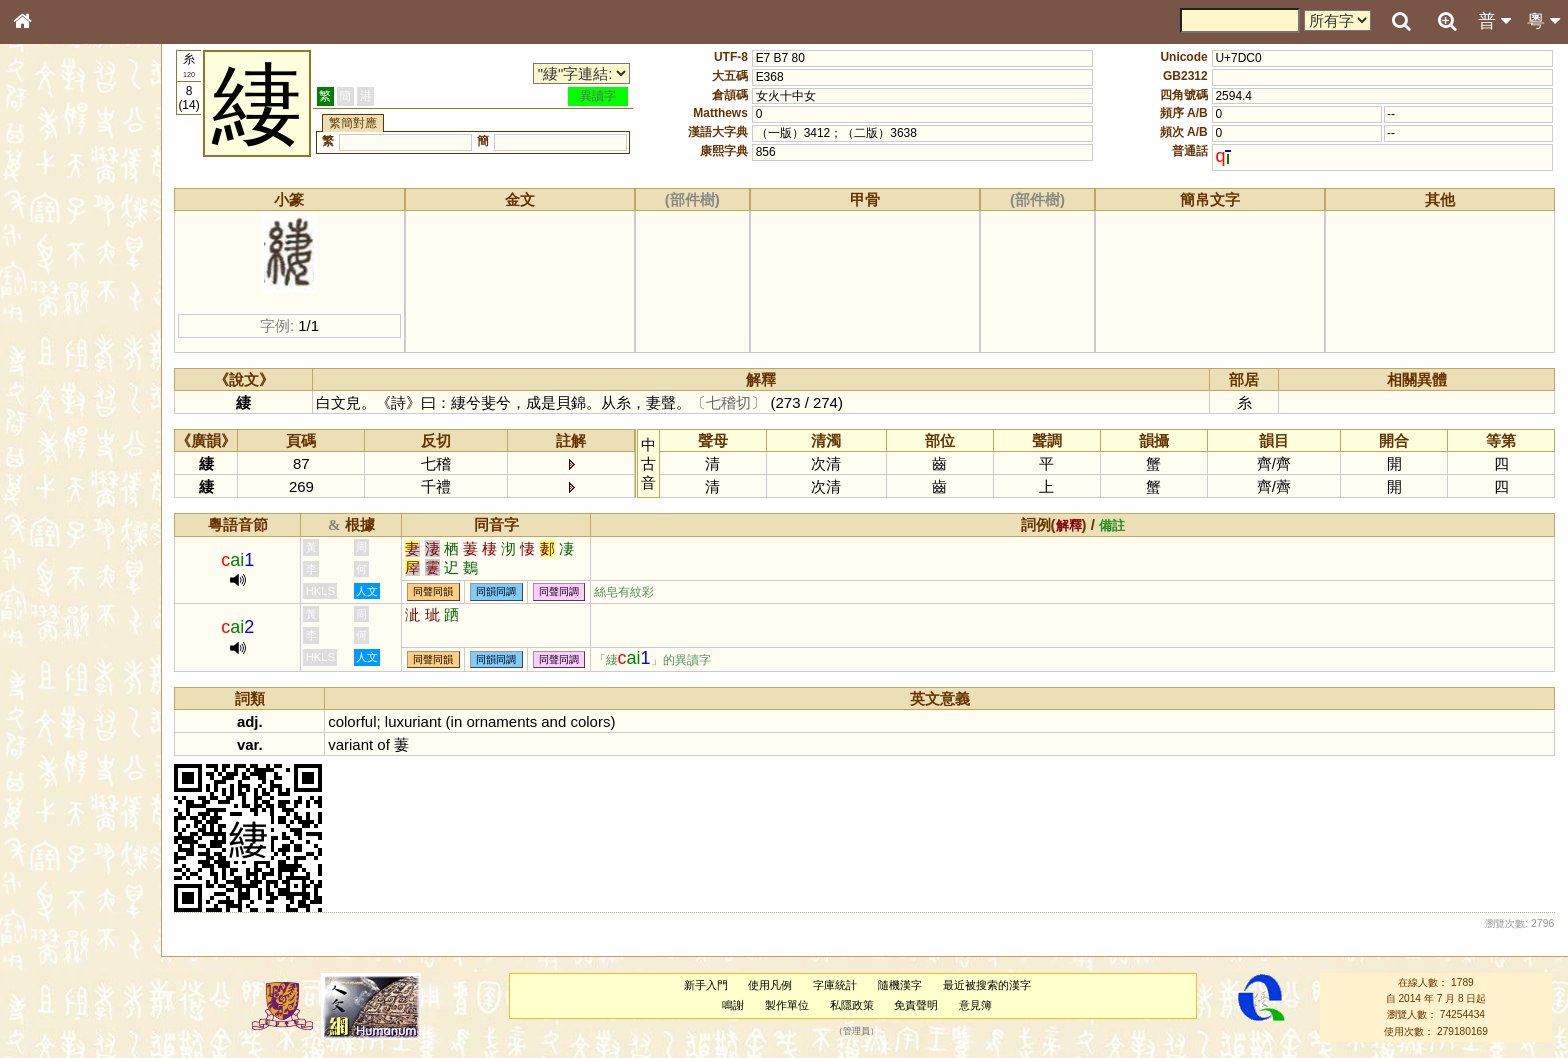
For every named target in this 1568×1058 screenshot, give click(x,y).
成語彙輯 (49, 666)
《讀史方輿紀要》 (73, 647)
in (468, 721)
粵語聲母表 (55, 417)
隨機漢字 (905, 985)
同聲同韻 (445, 592)
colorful (364, 721)
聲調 (95, 536)
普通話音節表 (61, 555)
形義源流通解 (61, 345)
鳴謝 (738, 1005)
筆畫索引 (49, 287)
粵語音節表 (55, 398)
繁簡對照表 (55, 685)
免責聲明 (922, 1005)
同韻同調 (508, 592)
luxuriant (424, 721)
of (395, 744)
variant (362, 744)
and (565, 721)
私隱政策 (857, 1005)
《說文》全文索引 (73, 628)
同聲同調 (571, 592)
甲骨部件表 (55, 306)
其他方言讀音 (61, 574)
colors (602, 721)
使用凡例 (776, 985)
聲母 (40, 536)
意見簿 (980, 1005)
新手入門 (711, 985)
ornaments (513, 721)
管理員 (861, 1031)
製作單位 (792, 1005)
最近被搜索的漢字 (992, 985)
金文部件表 (55, 326)
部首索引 (49, 268)
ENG (88, 220)
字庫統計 (840, 985)
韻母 (68, 536)
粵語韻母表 (55, 437)
